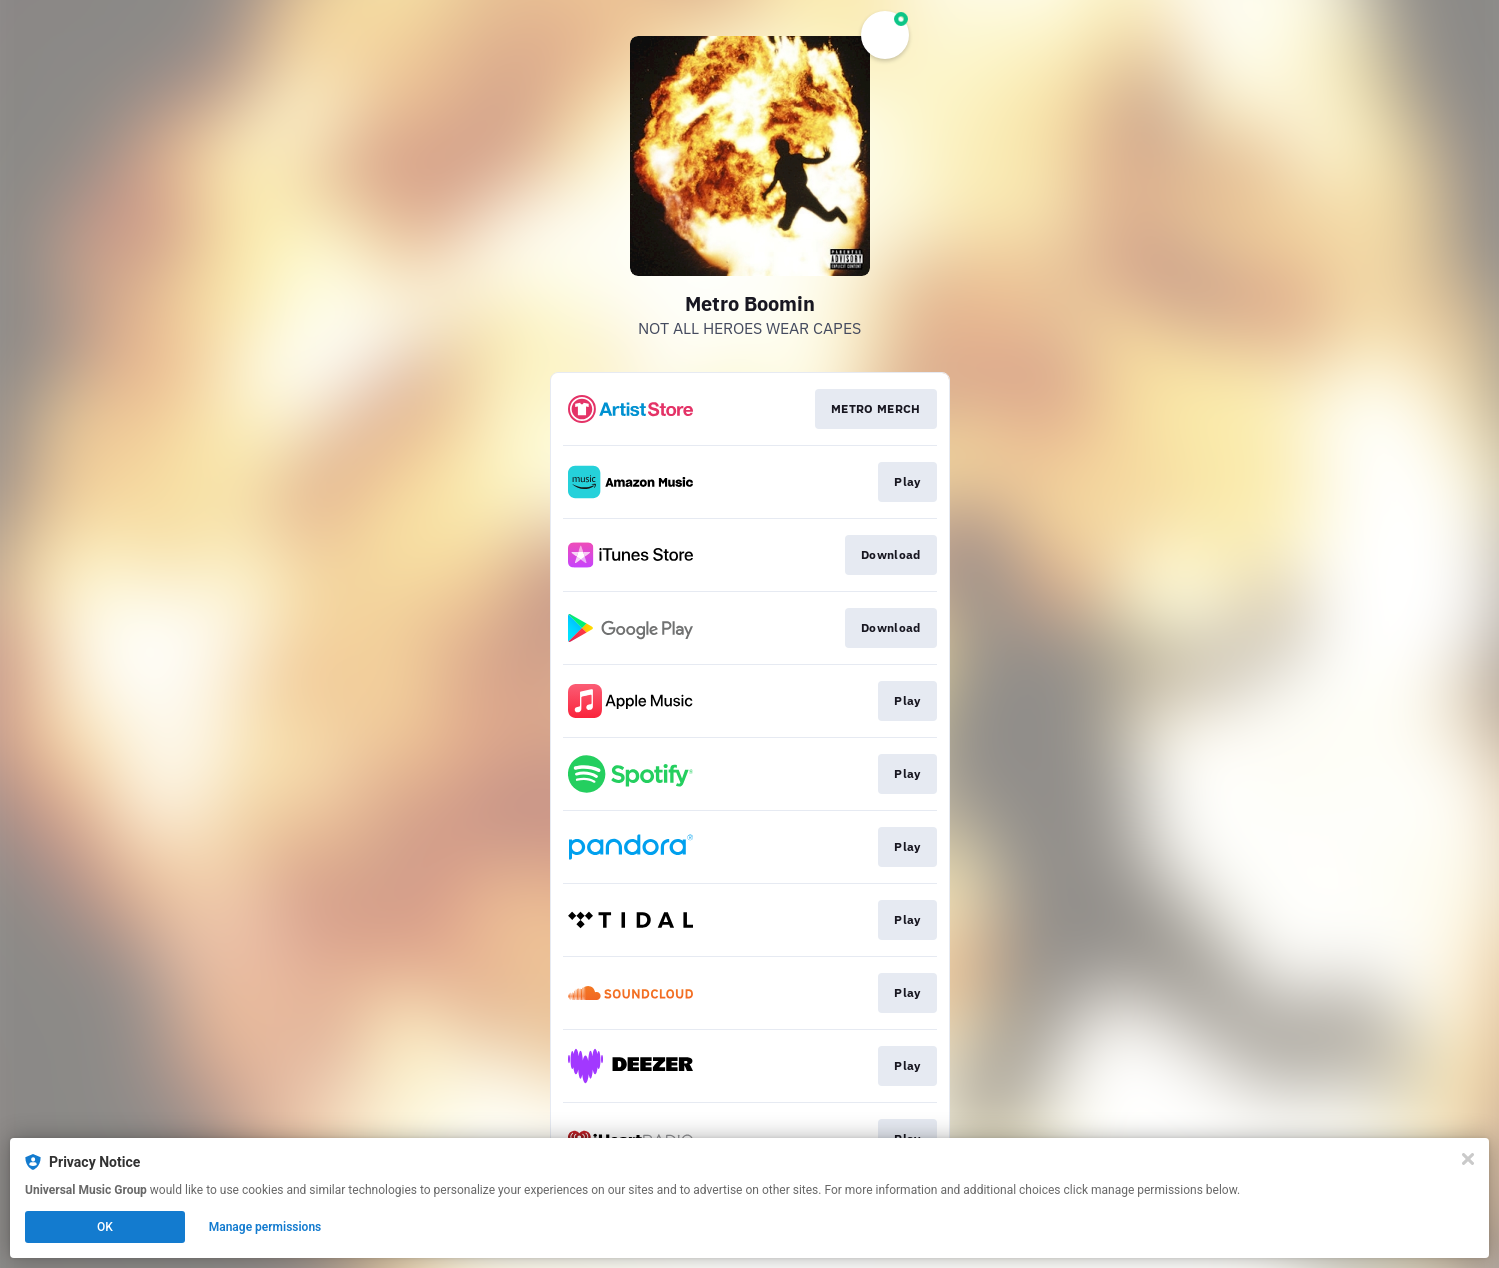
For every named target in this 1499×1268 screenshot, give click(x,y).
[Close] (1468, 1159)
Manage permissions (265, 1227)
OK (105, 1227)
